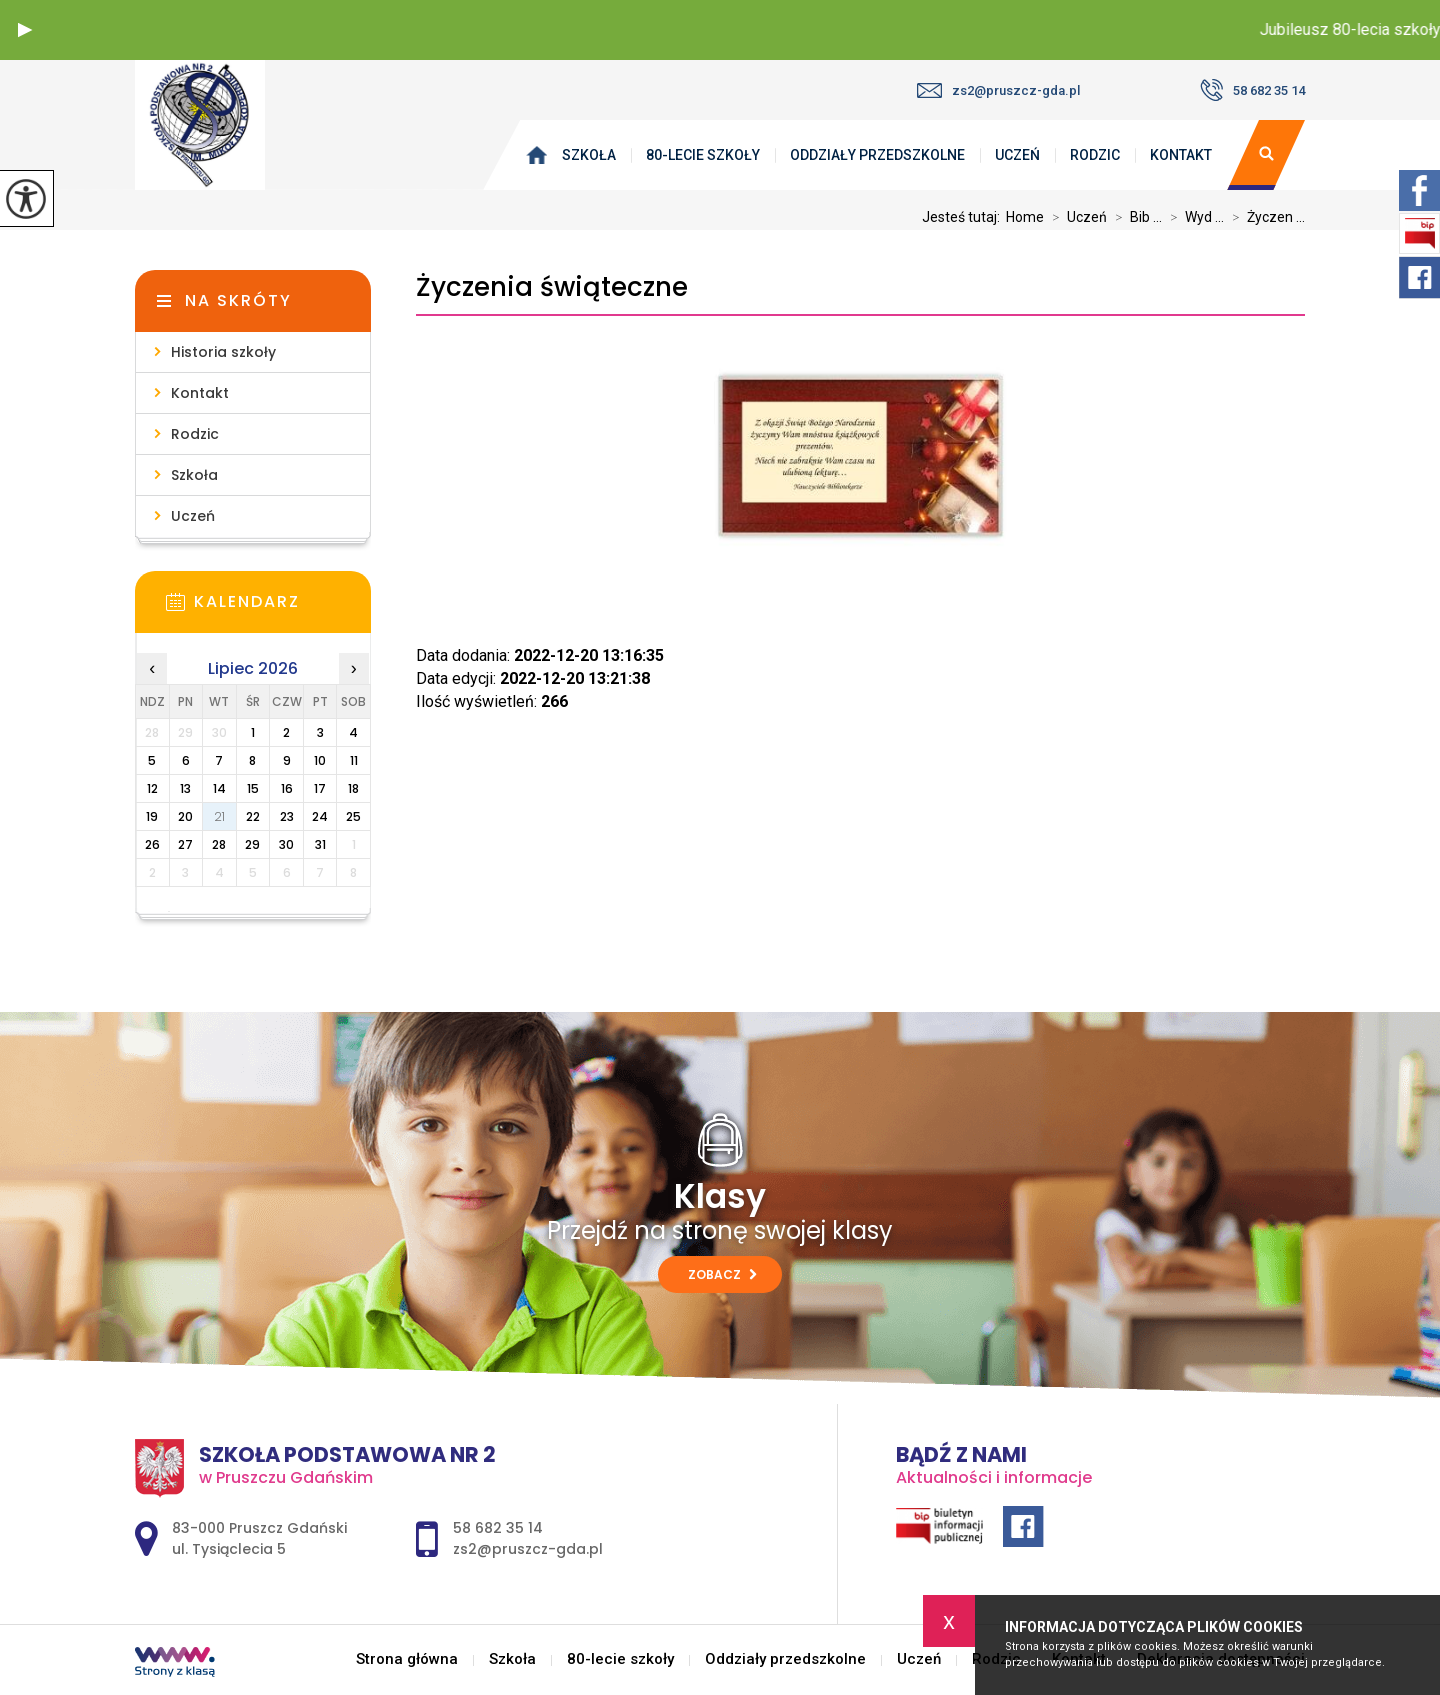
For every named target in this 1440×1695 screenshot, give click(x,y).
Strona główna (541, 155)
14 (219, 788)
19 (152, 816)
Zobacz (722, 1274)
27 (185, 844)
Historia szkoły (223, 352)
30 (286, 844)
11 (354, 760)
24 (320, 816)
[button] (25, 30)
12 (152, 788)
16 (287, 788)
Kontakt (1181, 155)
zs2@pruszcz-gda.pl (998, 90)
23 (287, 816)
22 (253, 816)
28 (219, 844)
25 (353, 816)
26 (152, 844)
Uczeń (1017, 155)
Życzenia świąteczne (552, 287)
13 (185, 788)
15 (253, 788)
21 (219, 816)
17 (320, 788)
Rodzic (1095, 155)
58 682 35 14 (1252, 90)
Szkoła (589, 155)
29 (252, 844)
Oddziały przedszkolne (877, 155)
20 (185, 816)
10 (320, 760)
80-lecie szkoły (703, 155)
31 (320, 844)
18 (353, 788)
